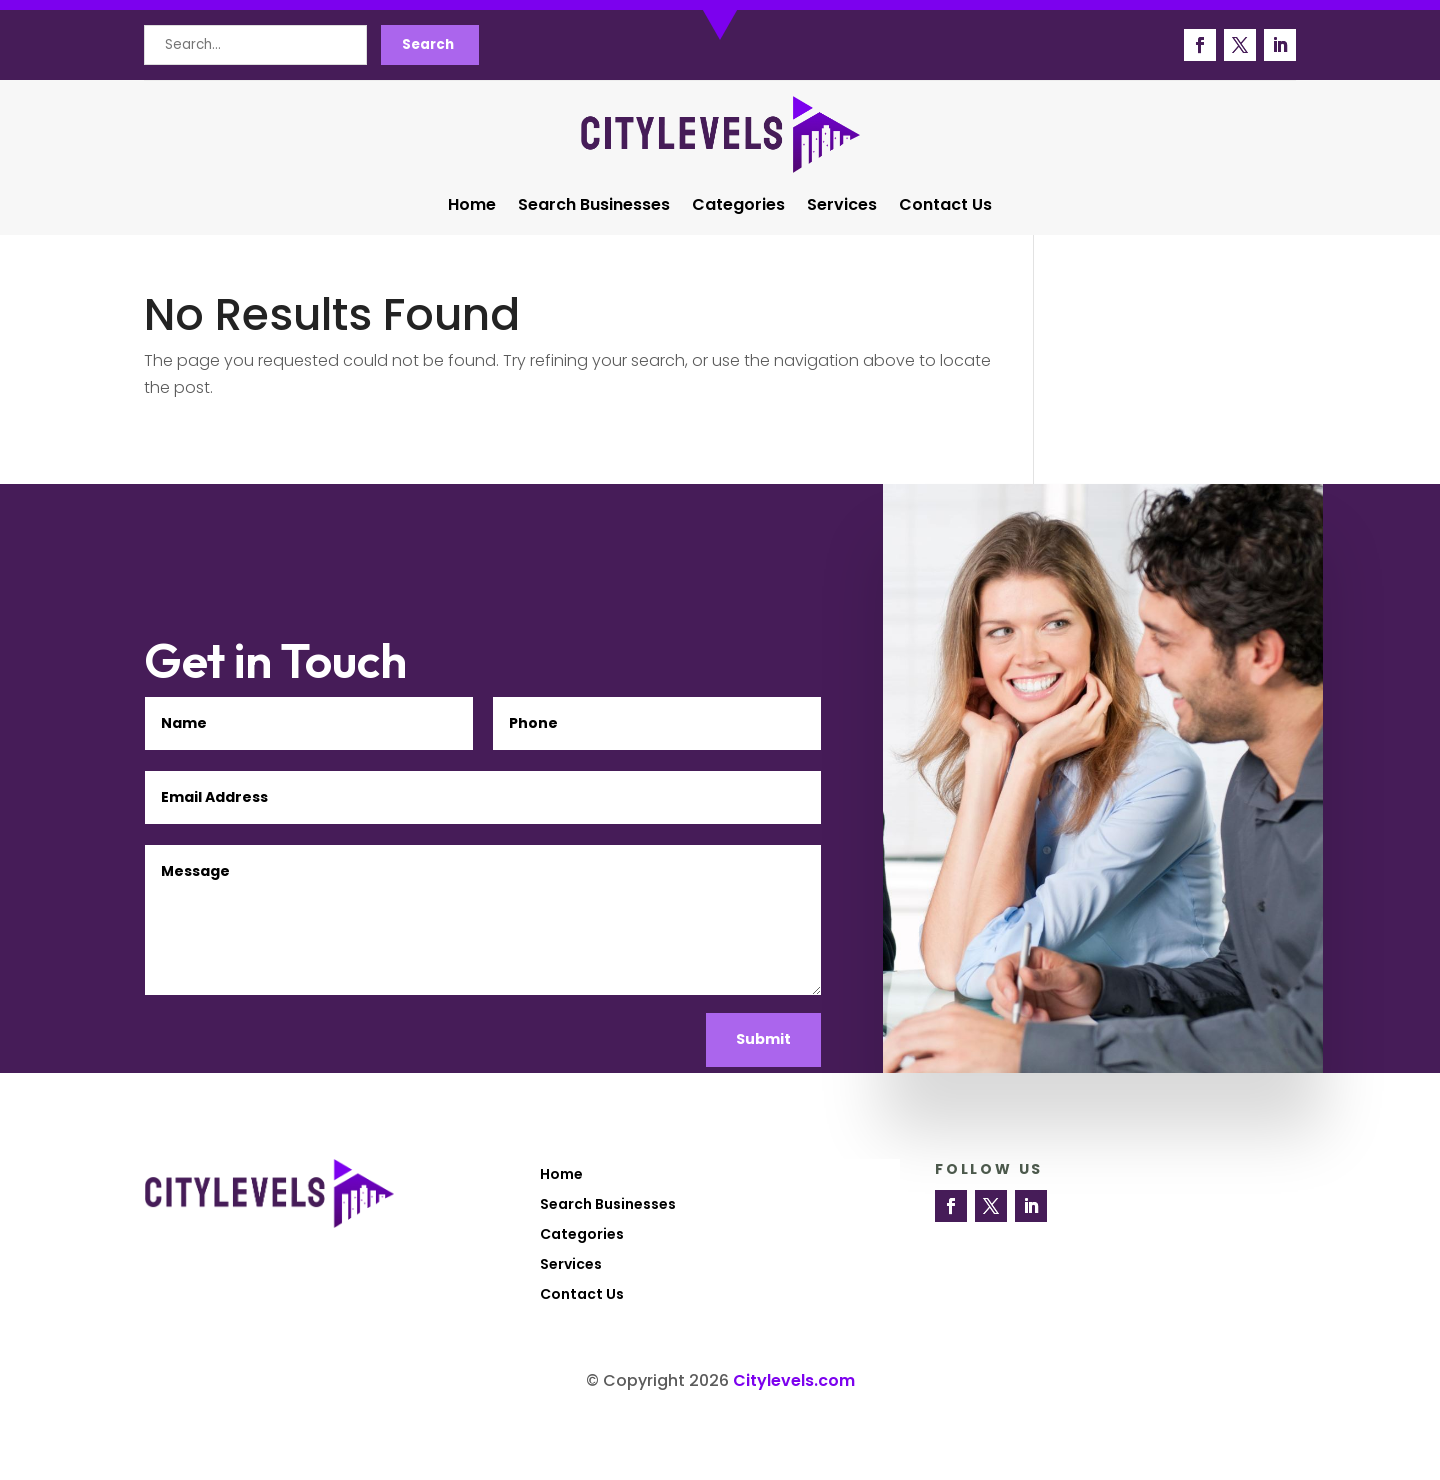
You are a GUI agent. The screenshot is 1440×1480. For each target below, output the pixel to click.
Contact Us (945, 207)
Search (428, 44)
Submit (763, 1039)
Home (472, 207)
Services (842, 207)
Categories (738, 207)
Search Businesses (594, 207)
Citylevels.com (794, 1380)
